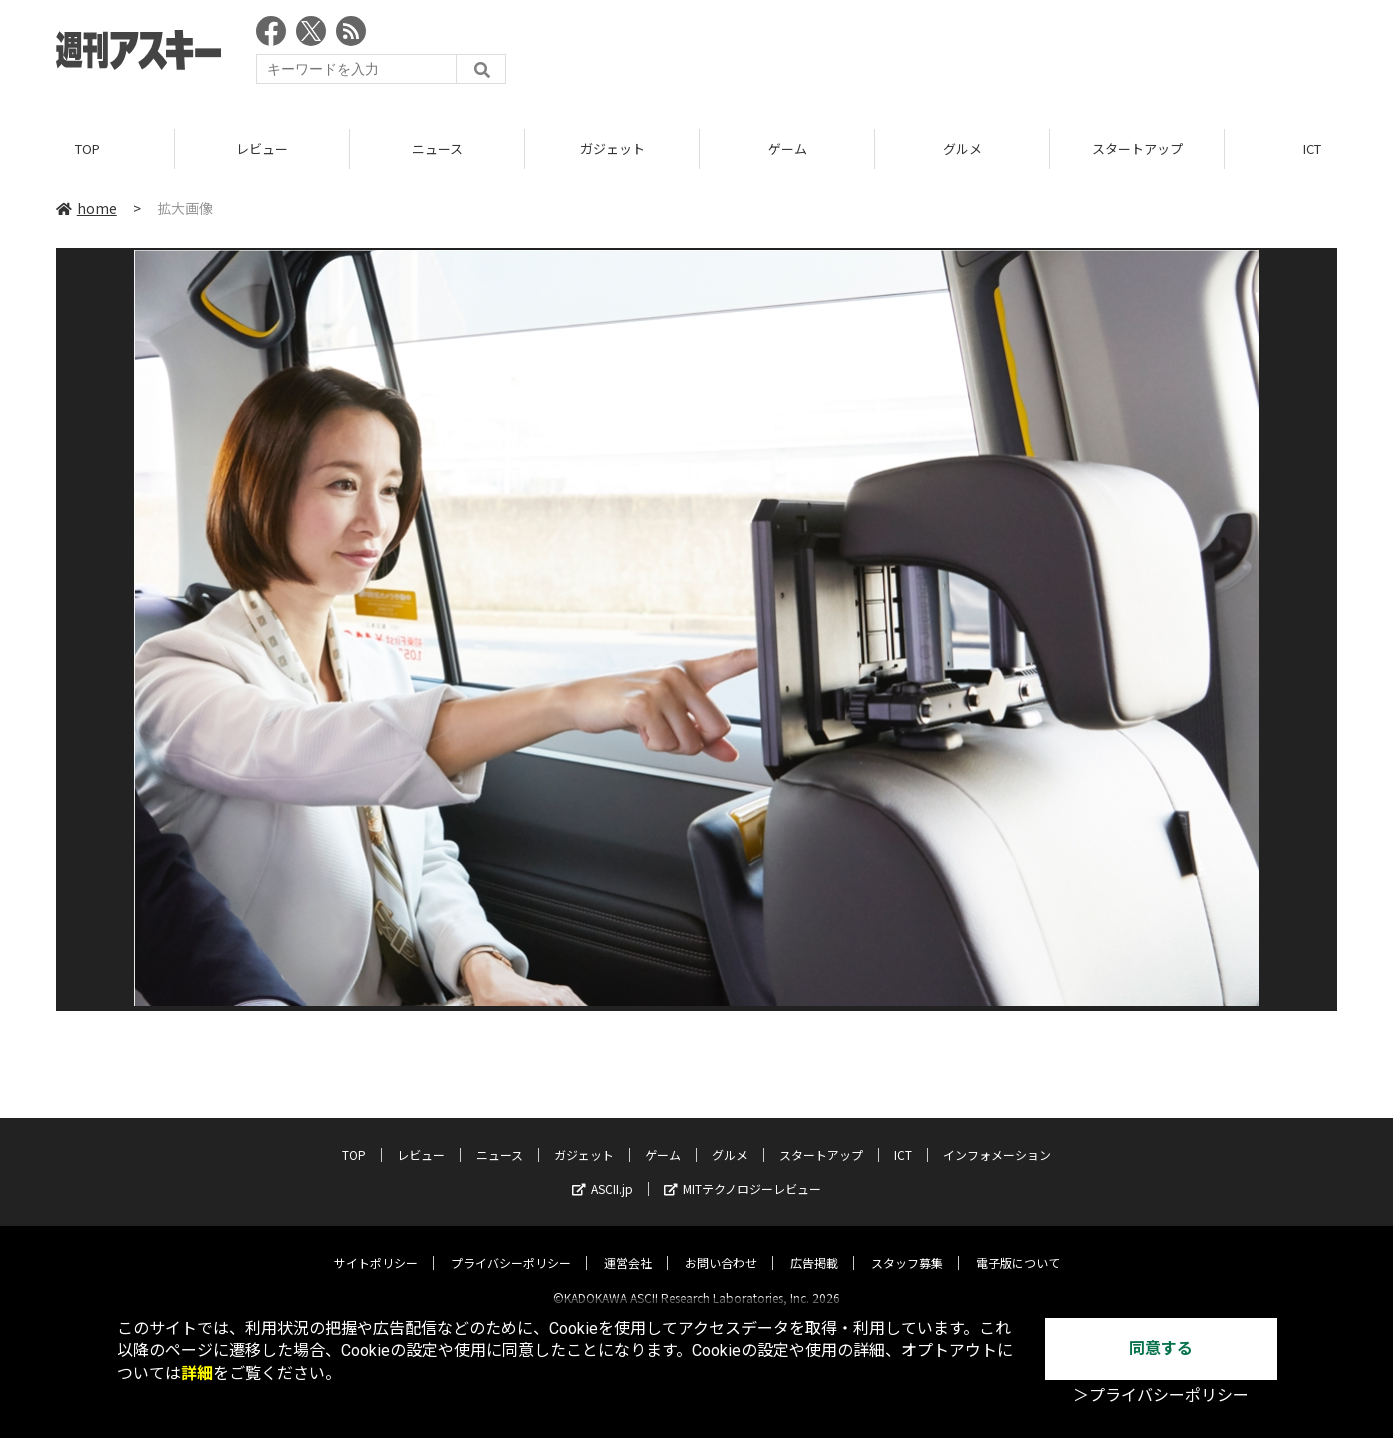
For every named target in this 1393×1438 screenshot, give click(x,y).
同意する (1161, 1348)
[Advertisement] (973, 55)
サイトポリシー (376, 1245)
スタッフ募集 (907, 1245)
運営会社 (628, 1245)
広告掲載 (814, 1245)
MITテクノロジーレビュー (742, 1171)
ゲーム (787, 149)
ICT (903, 1137)
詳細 (197, 1373)
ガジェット (612, 149)
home (86, 209)
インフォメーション (997, 1137)
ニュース (437, 149)
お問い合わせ (721, 1245)
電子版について (1018, 1245)
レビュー (262, 149)
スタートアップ (1137, 149)
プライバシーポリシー (511, 1245)
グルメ (962, 149)
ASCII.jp (602, 1171)
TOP (87, 149)
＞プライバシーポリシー (1161, 1395)
